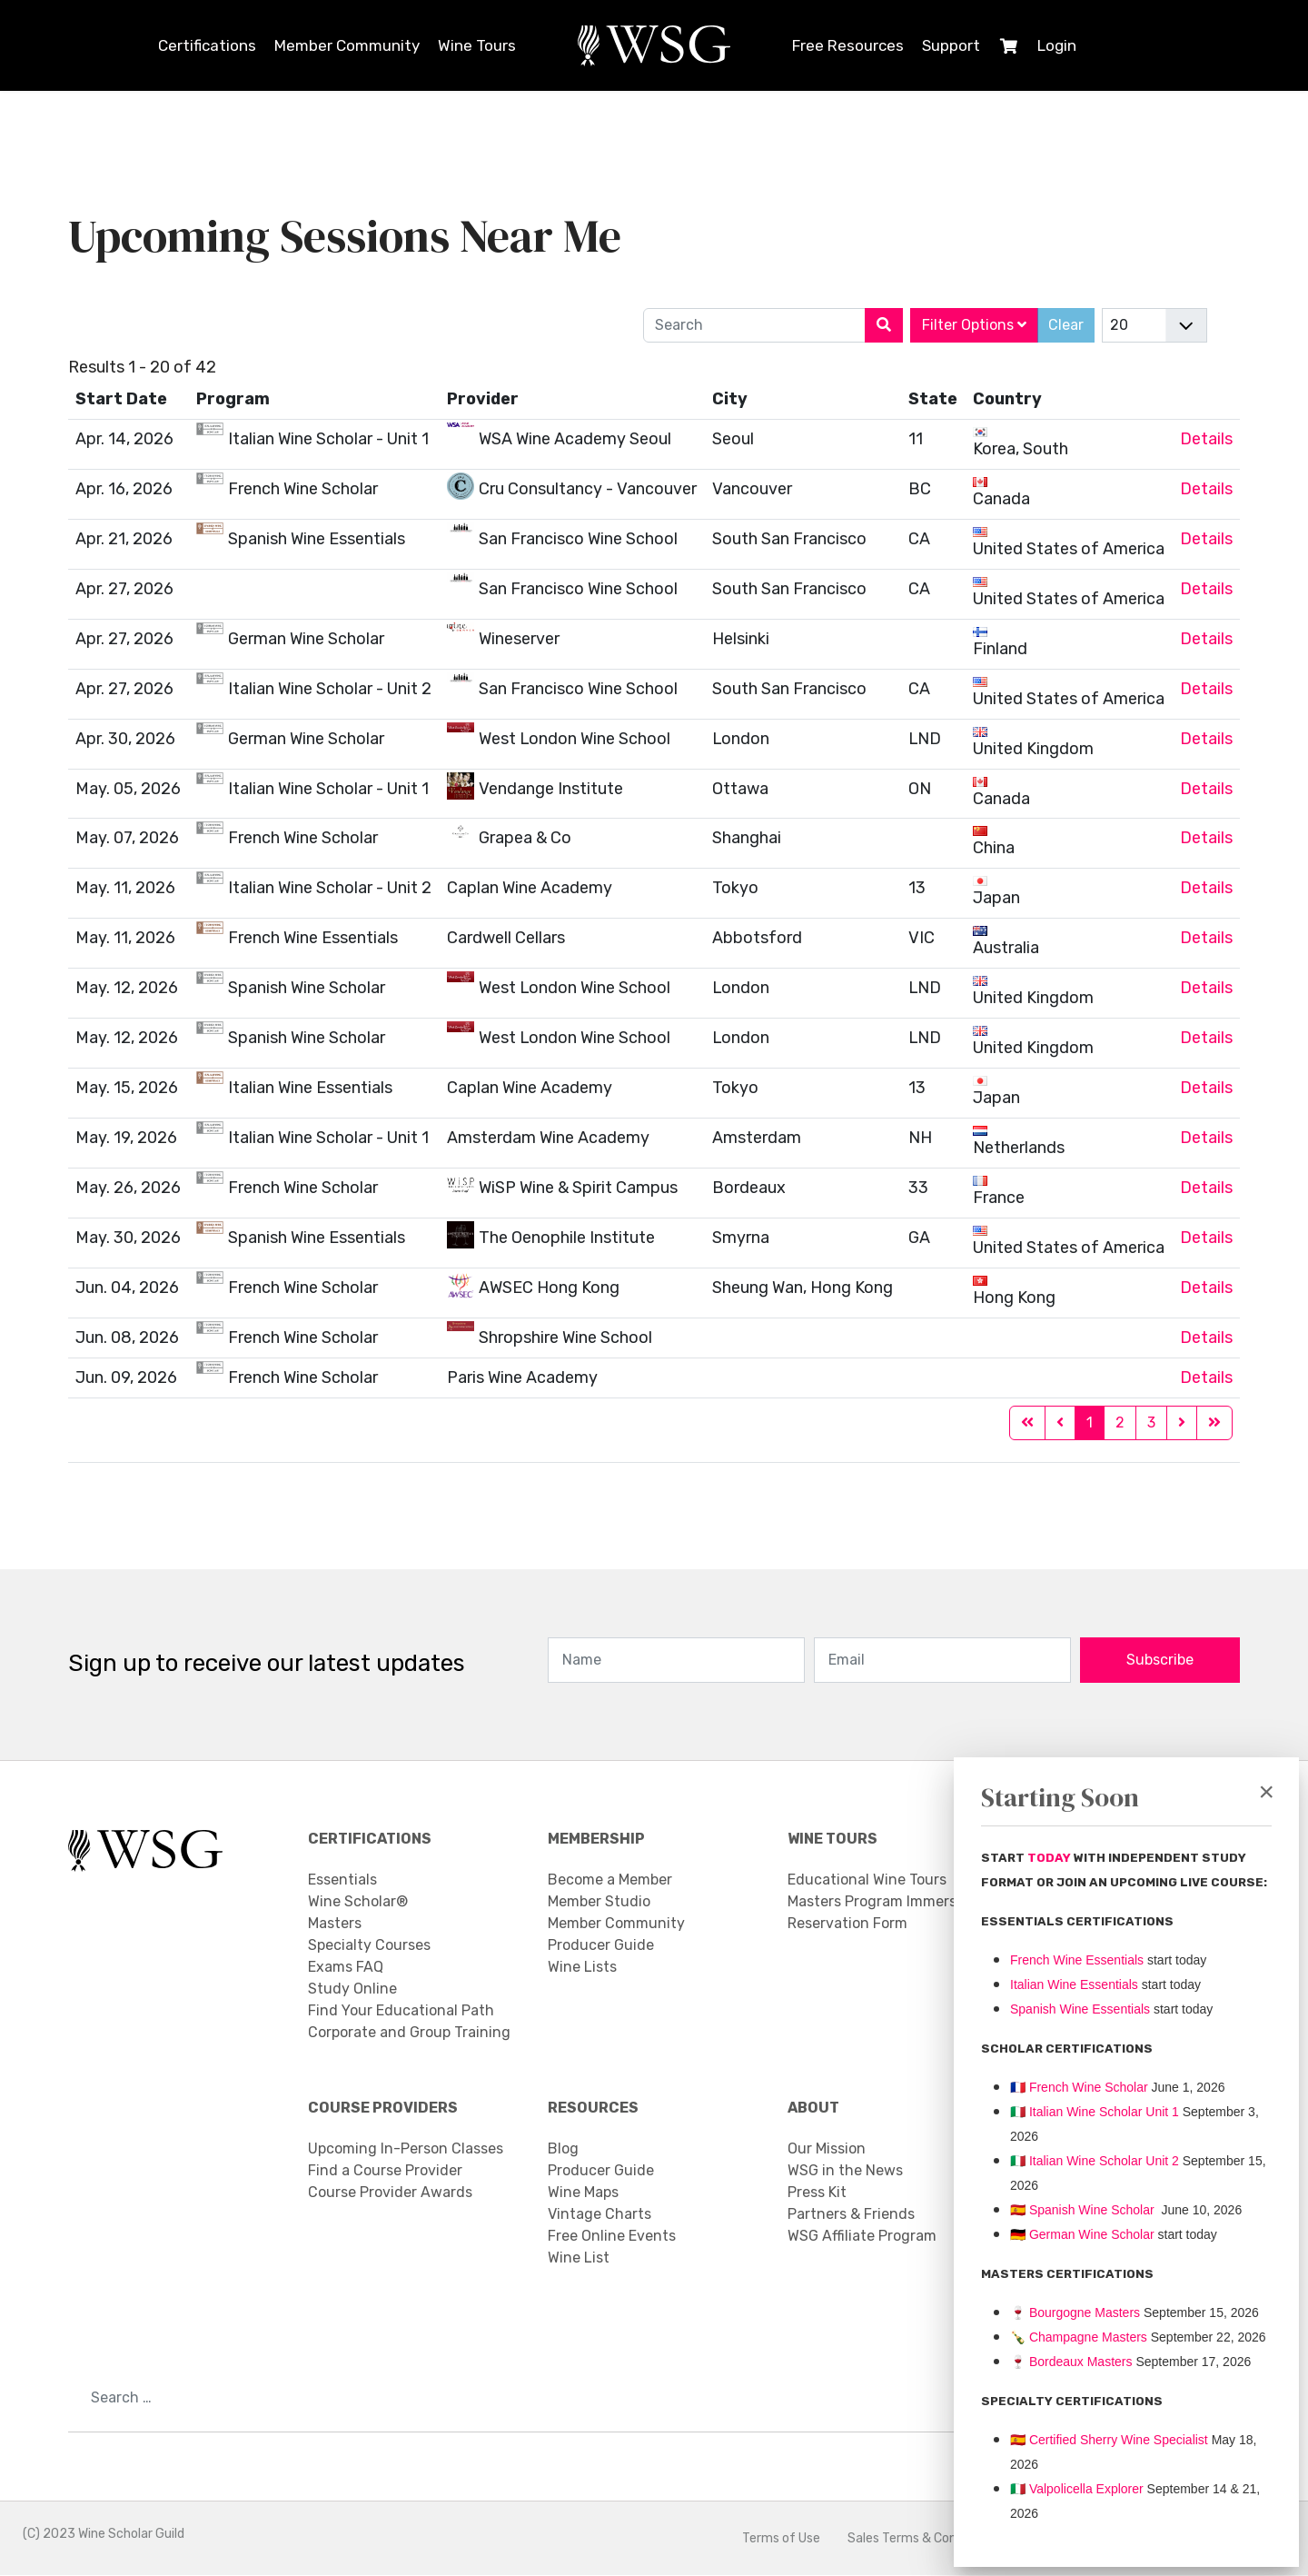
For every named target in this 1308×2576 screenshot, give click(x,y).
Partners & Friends (851, 2214)
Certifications (207, 45)
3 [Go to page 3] (1151, 1423)
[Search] (884, 325)
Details (1206, 439)
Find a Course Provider (385, 2171)
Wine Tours (477, 45)
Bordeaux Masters (1071, 2361)
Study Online (352, 1989)
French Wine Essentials (1077, 1960)
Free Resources (848, 45)
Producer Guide (601, 1945)
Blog (563, 2149)
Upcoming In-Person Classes (405, 2149)
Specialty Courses (369, 1945)
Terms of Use (781, 2539)
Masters (335, 1924)
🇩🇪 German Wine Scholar (1082, 2234)
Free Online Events (612, 2236)
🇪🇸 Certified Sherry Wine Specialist (1109, 2439)
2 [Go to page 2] (1120, 1423)
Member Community (347, 45)
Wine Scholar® (358, 1902)
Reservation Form (847, 1924)
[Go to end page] (1214, 1424)
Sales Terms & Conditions (921, 2539)
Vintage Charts (599, 2214)
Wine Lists (582, 1967)
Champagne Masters (1088, 2337)
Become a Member (610, 1880)
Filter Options (974, 324)
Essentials (342, 1880)
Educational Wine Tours (867, 1880)
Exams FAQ (345, 1967)
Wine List (578, 2258)
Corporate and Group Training (409, 2033)
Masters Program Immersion (882, 1902)
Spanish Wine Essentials (1080, 2009)
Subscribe (1160, 1660)
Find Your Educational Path (401, 2011)
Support (951, 45)
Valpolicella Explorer (1077, 2489)
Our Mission (827, 2149)
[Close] (1266, 1791)
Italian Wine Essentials (1074, 1984)
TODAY (1050, 1858)
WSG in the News (845, 2171)
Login (1056, 45)
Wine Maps (583, 2193)
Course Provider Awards (390, 2193)
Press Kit (817, 2193)
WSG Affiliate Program (862, 2236)
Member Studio (599, 1902)
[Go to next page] (1181, 1424)
